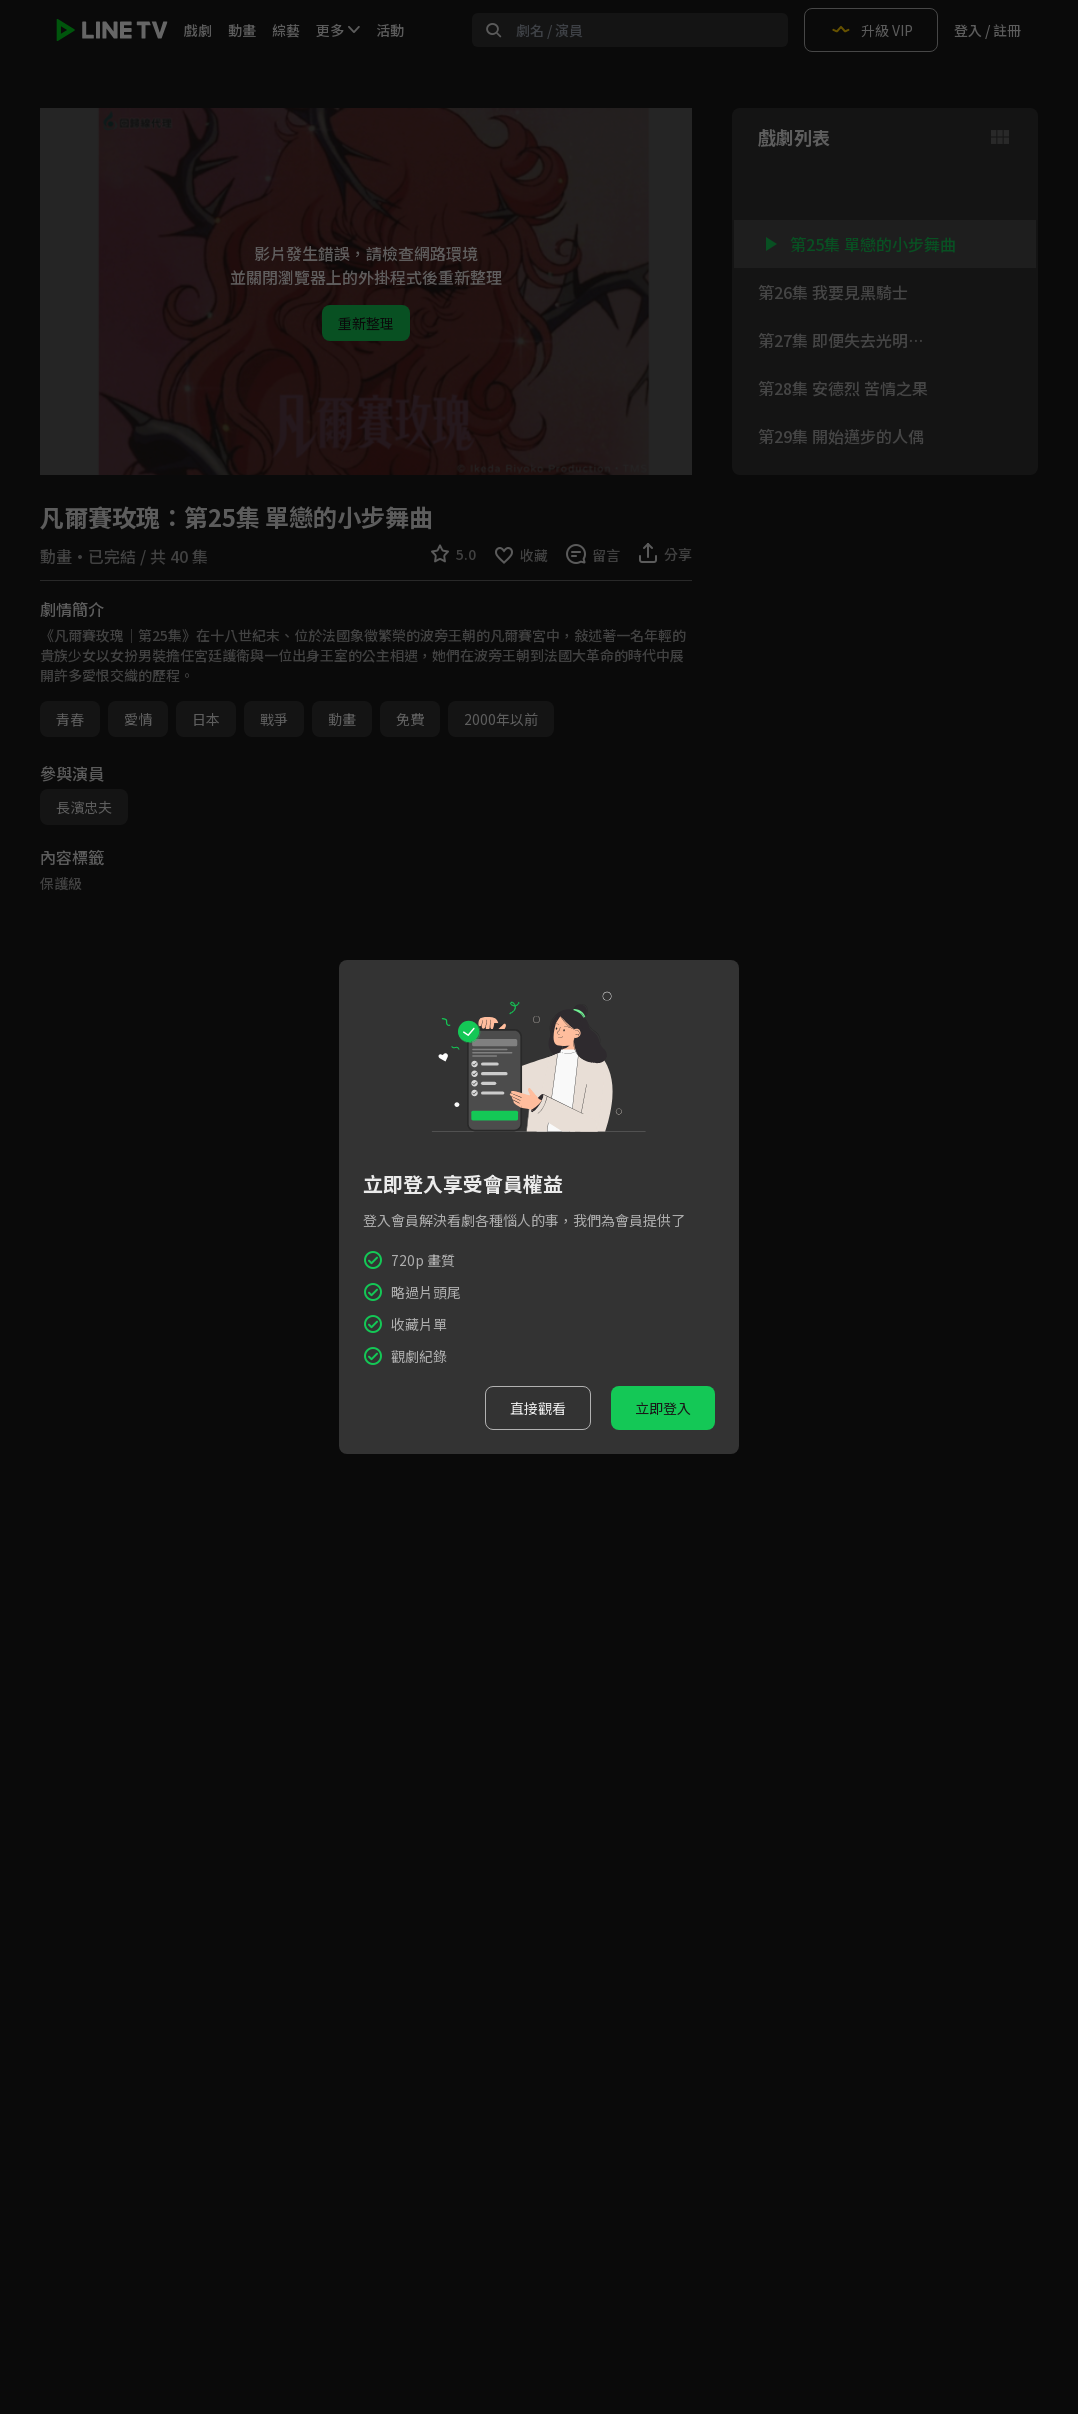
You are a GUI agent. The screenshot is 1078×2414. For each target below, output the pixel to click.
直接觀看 (538, 1408)
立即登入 (663, 1408)
